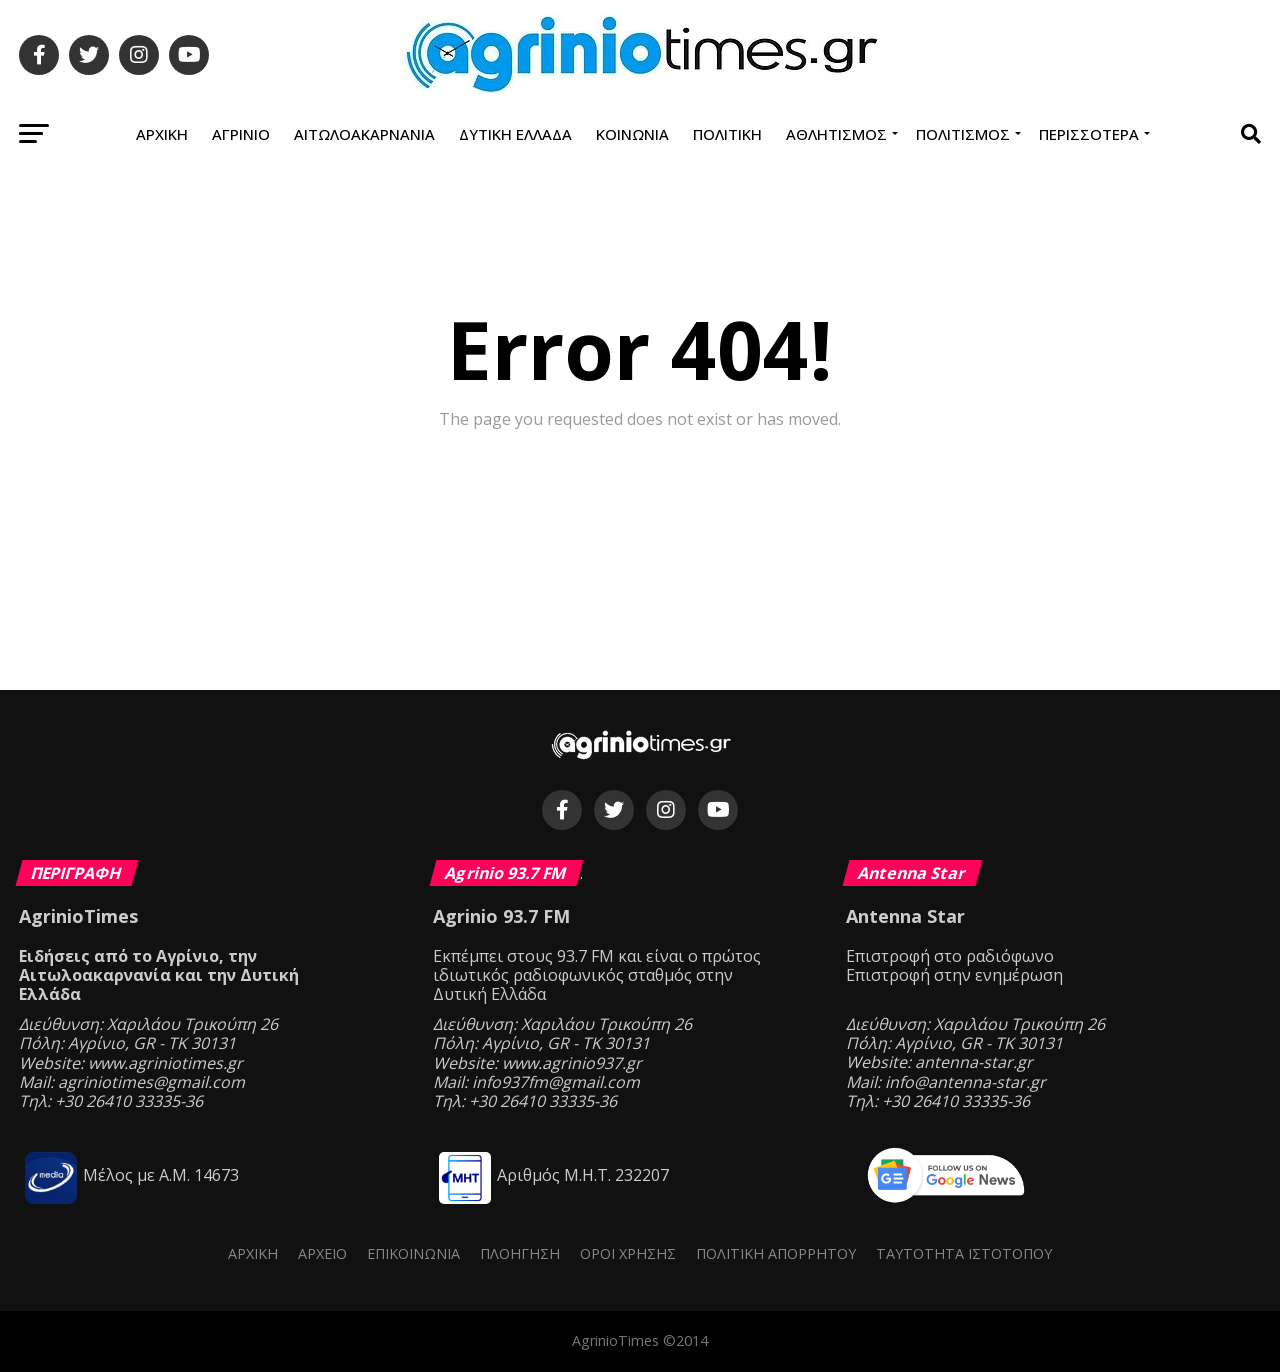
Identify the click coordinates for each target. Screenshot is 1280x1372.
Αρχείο (322, 1253)
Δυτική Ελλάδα (515, 134)
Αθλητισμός (836, 134)
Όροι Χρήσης (628, 1253)
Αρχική (162, 134)
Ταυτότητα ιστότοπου (964, 1253)
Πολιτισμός (963, 134)
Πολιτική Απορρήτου (776, 1253)
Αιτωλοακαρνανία (364, 134)
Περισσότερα (1089, 134)
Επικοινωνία (413, 1253)
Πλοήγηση (520, 1253)
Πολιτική (727, 134)
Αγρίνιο (241, 134)
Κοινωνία (632, 134)
